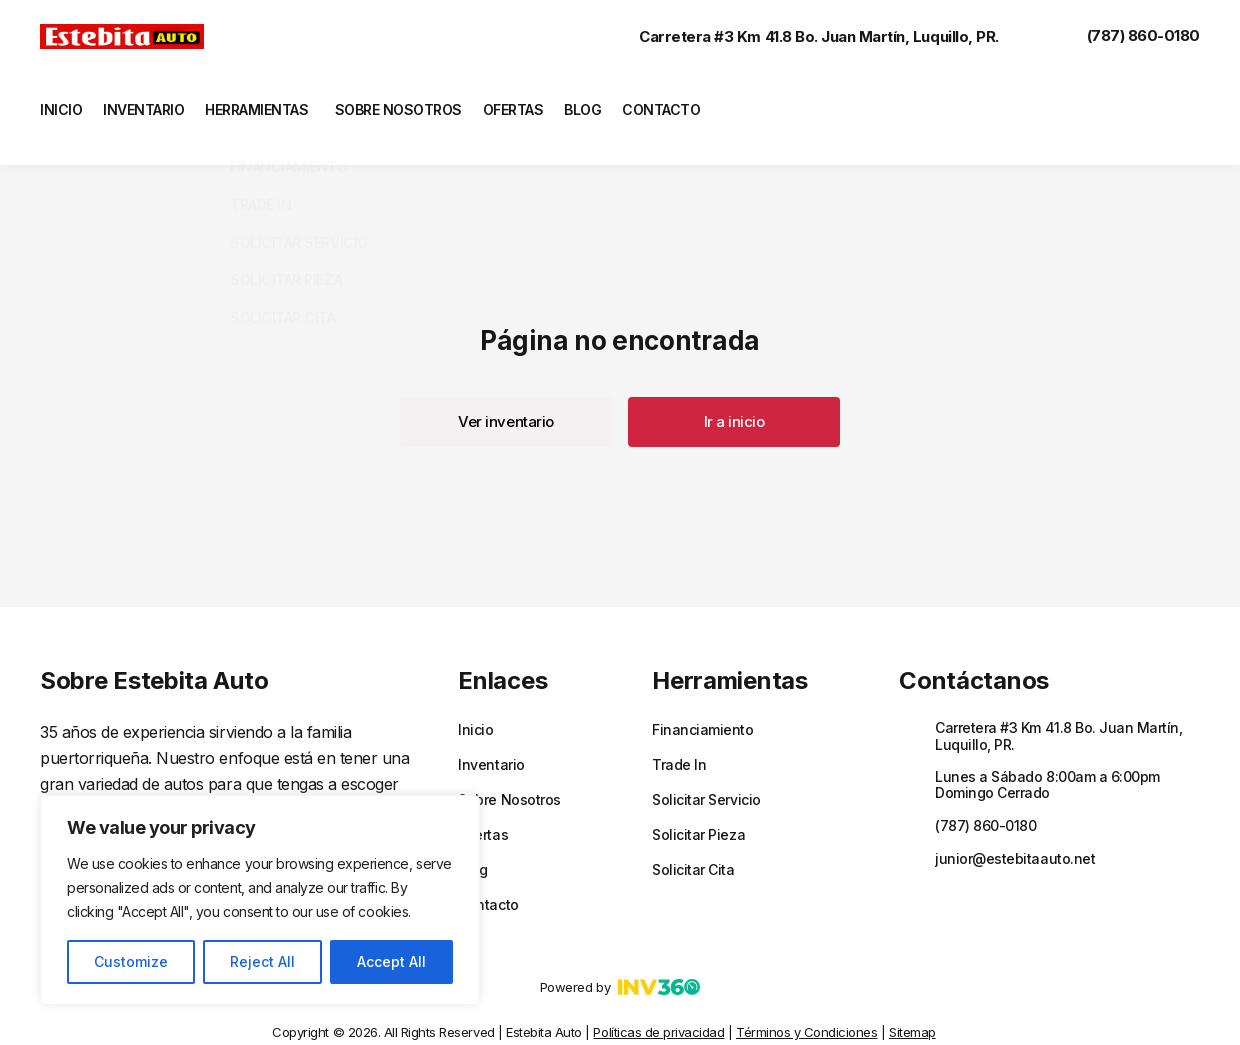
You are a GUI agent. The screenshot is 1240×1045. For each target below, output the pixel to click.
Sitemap (912, 1002)
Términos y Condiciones (806, 1002)
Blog (619, 104)
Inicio (59, 104)
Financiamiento (702, 700)
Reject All (262, 961)
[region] (260, 900)
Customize (131, 961)
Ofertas (540, 104)
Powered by (620, 957)
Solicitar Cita (693, 840)
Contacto (704, 104)
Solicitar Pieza (698, 805)
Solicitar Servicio (706, 770)
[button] (506, 392)
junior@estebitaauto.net (1015, 828)
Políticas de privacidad (658, 1002)
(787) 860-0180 (1123, 36)
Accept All (391, 961)
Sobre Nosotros (420, 104)
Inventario (149, 104)
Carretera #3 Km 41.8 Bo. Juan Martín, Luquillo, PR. (799, 36)
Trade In (679, 735)
